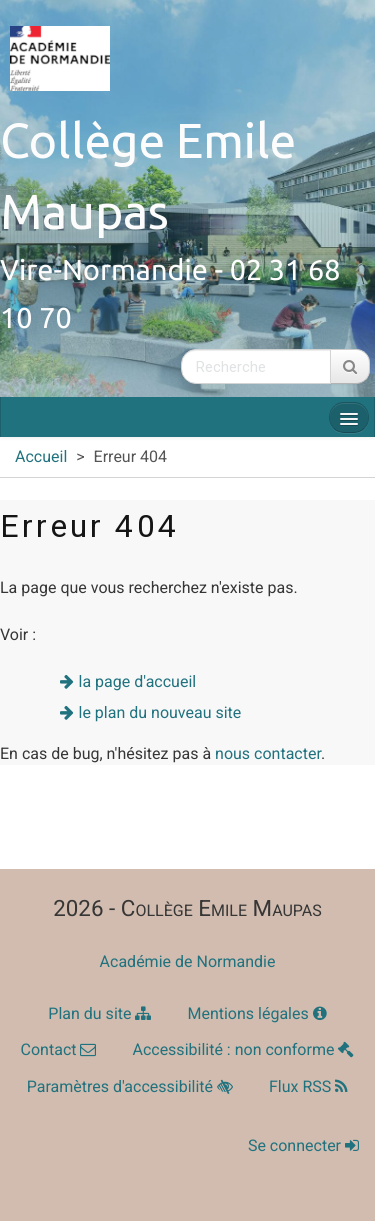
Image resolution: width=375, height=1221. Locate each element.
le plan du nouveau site (160, 712)
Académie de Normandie (188, 961)
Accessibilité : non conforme (243, 1049)
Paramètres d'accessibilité (130, 1086)
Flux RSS (308, 1086)
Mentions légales (256, 1013)
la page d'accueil (138, 681)
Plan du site (99, 1013)
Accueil (41, 456)
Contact (59, 1049)
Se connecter (303, 1145)
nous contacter (268, 753)
